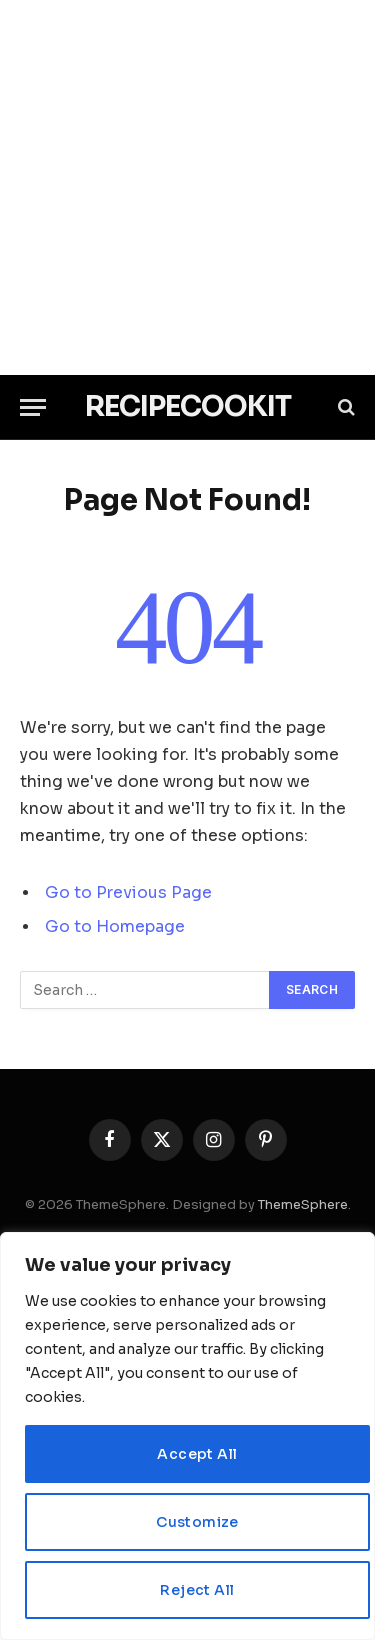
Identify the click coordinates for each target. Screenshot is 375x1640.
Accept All (197, 1454)
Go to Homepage (115, 927)
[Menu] (33, 407)
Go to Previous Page (128, 893)
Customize (197, 1522)
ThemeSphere (303, 1204)
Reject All (197, 1590)
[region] (187, 1436)
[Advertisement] (187, 187)
